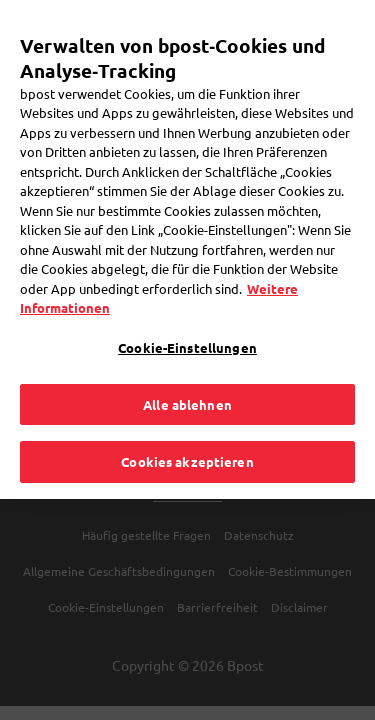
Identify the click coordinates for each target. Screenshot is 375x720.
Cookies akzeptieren (187, 431)
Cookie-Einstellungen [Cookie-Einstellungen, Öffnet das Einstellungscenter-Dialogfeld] (187, 317)
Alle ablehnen (187, 373)
